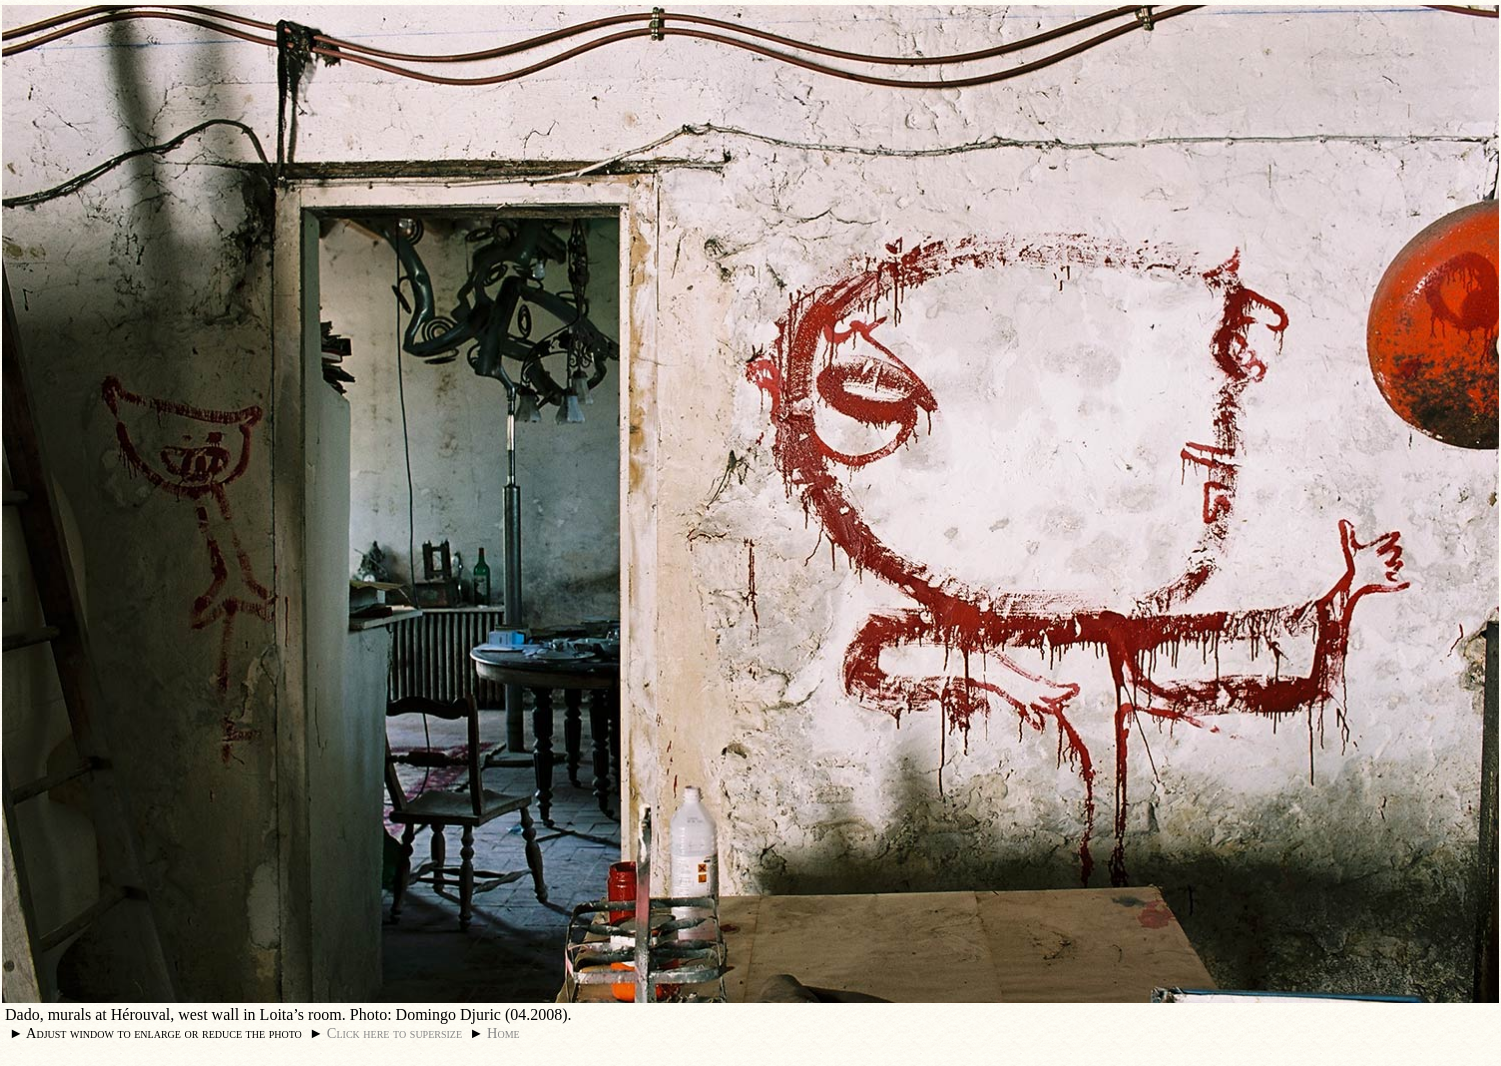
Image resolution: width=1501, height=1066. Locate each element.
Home (503, 1033)
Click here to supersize (394, 1033)
